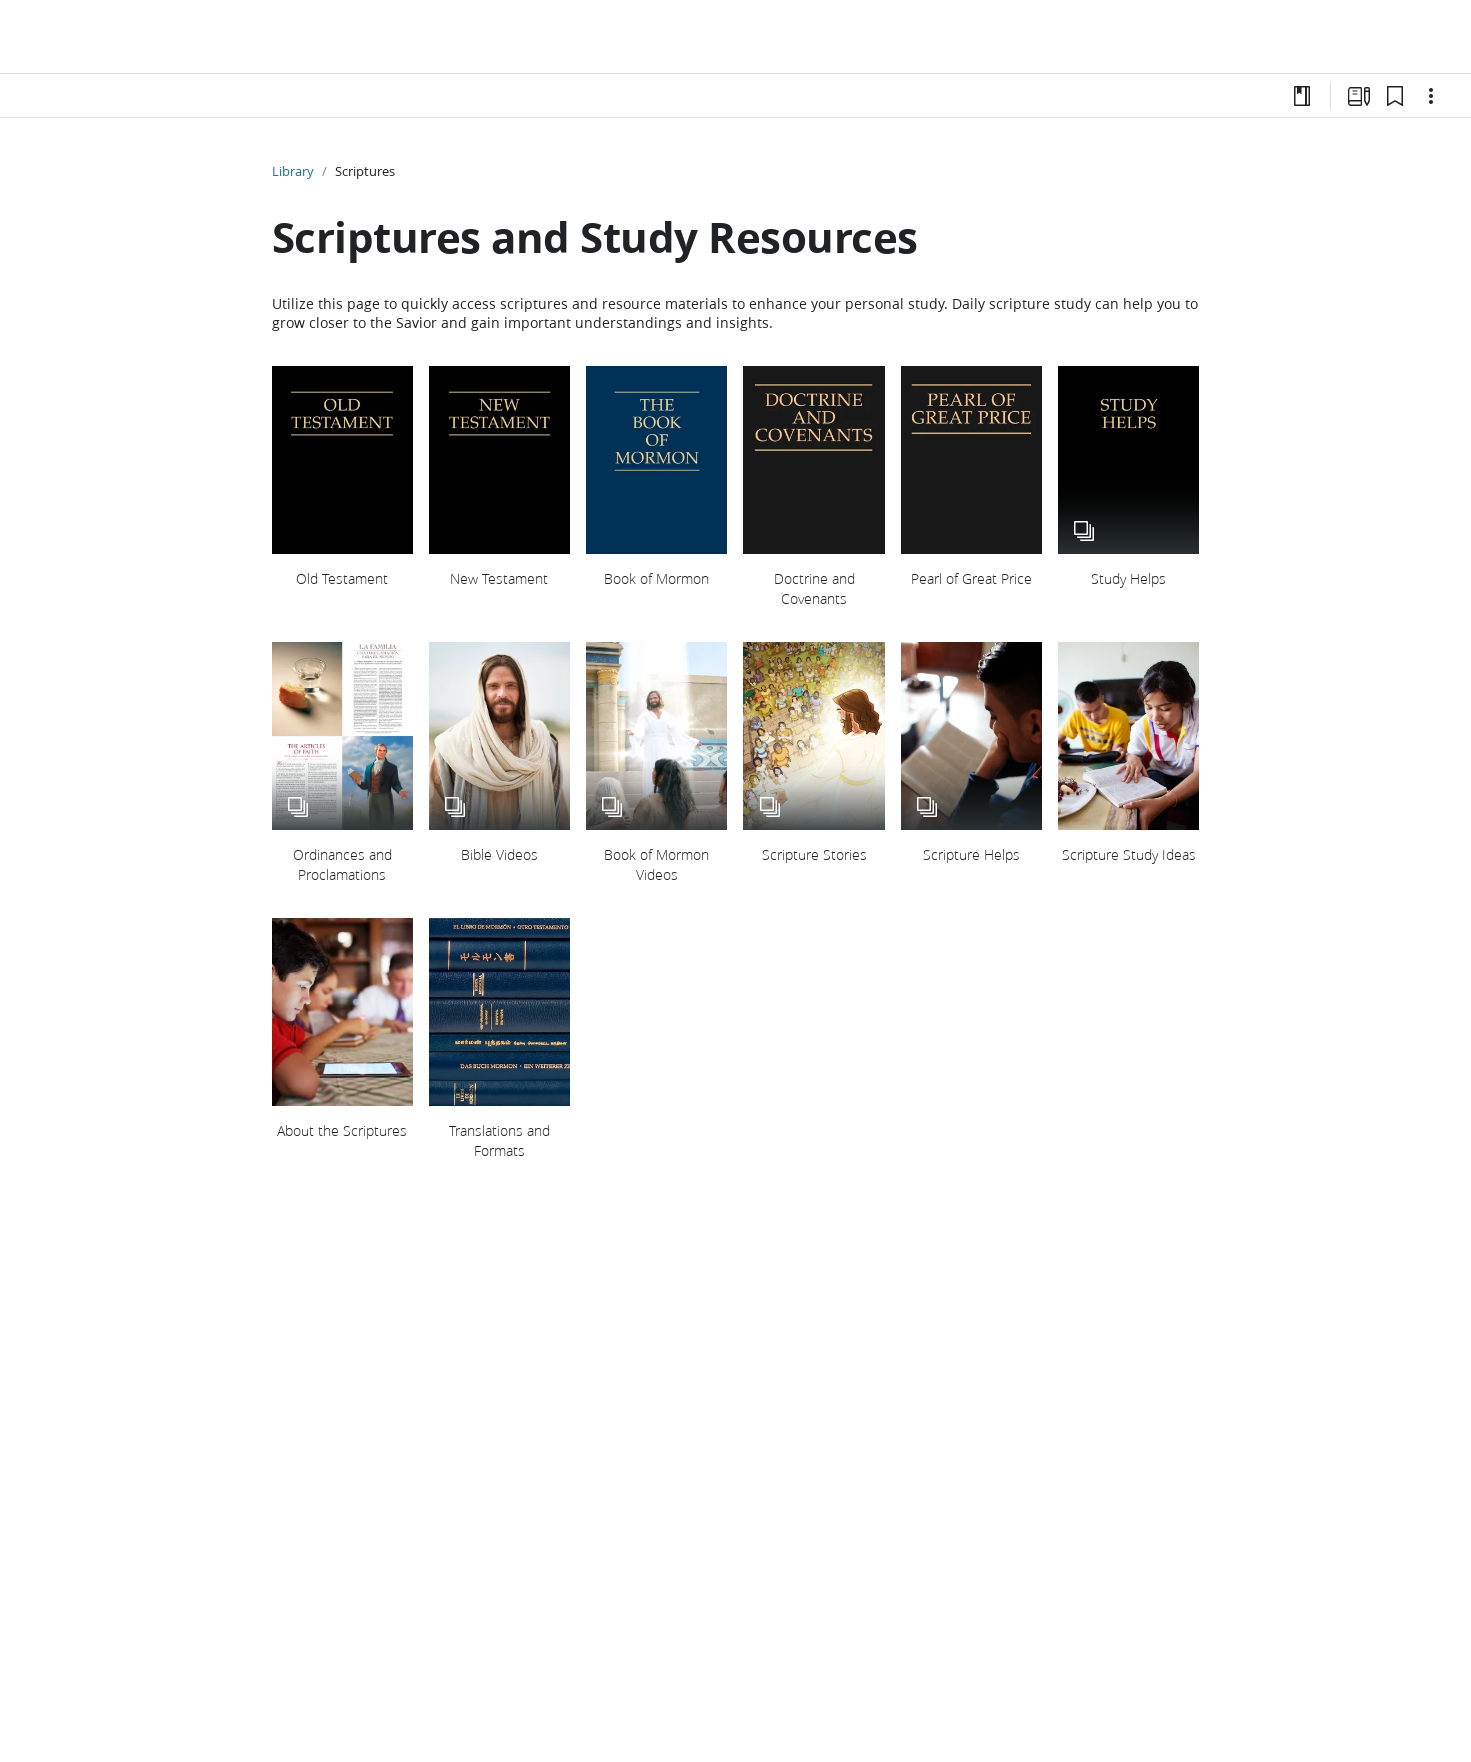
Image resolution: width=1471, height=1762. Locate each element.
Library (293, 171)
